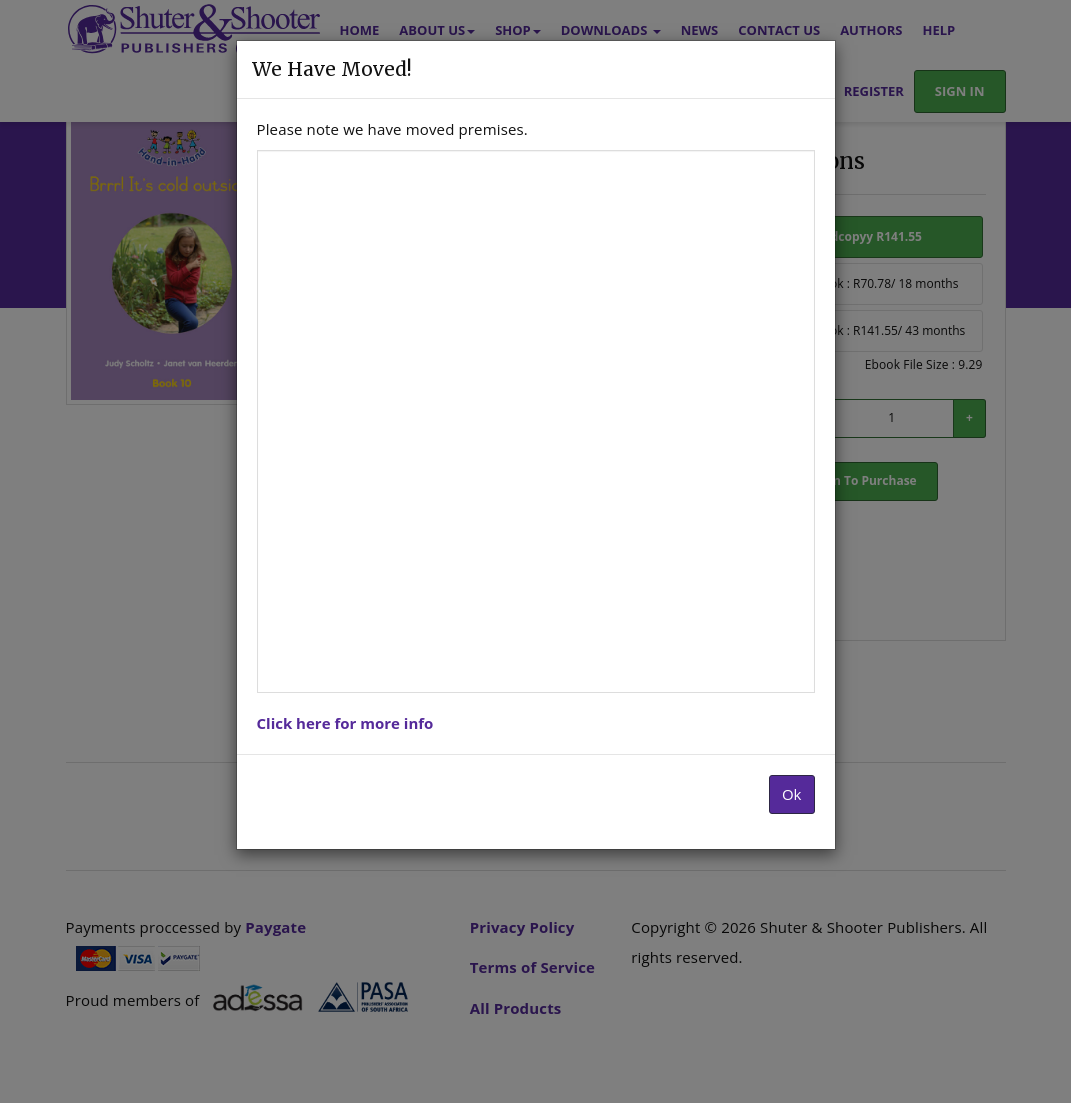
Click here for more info (345, 723)
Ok (792, 794)
